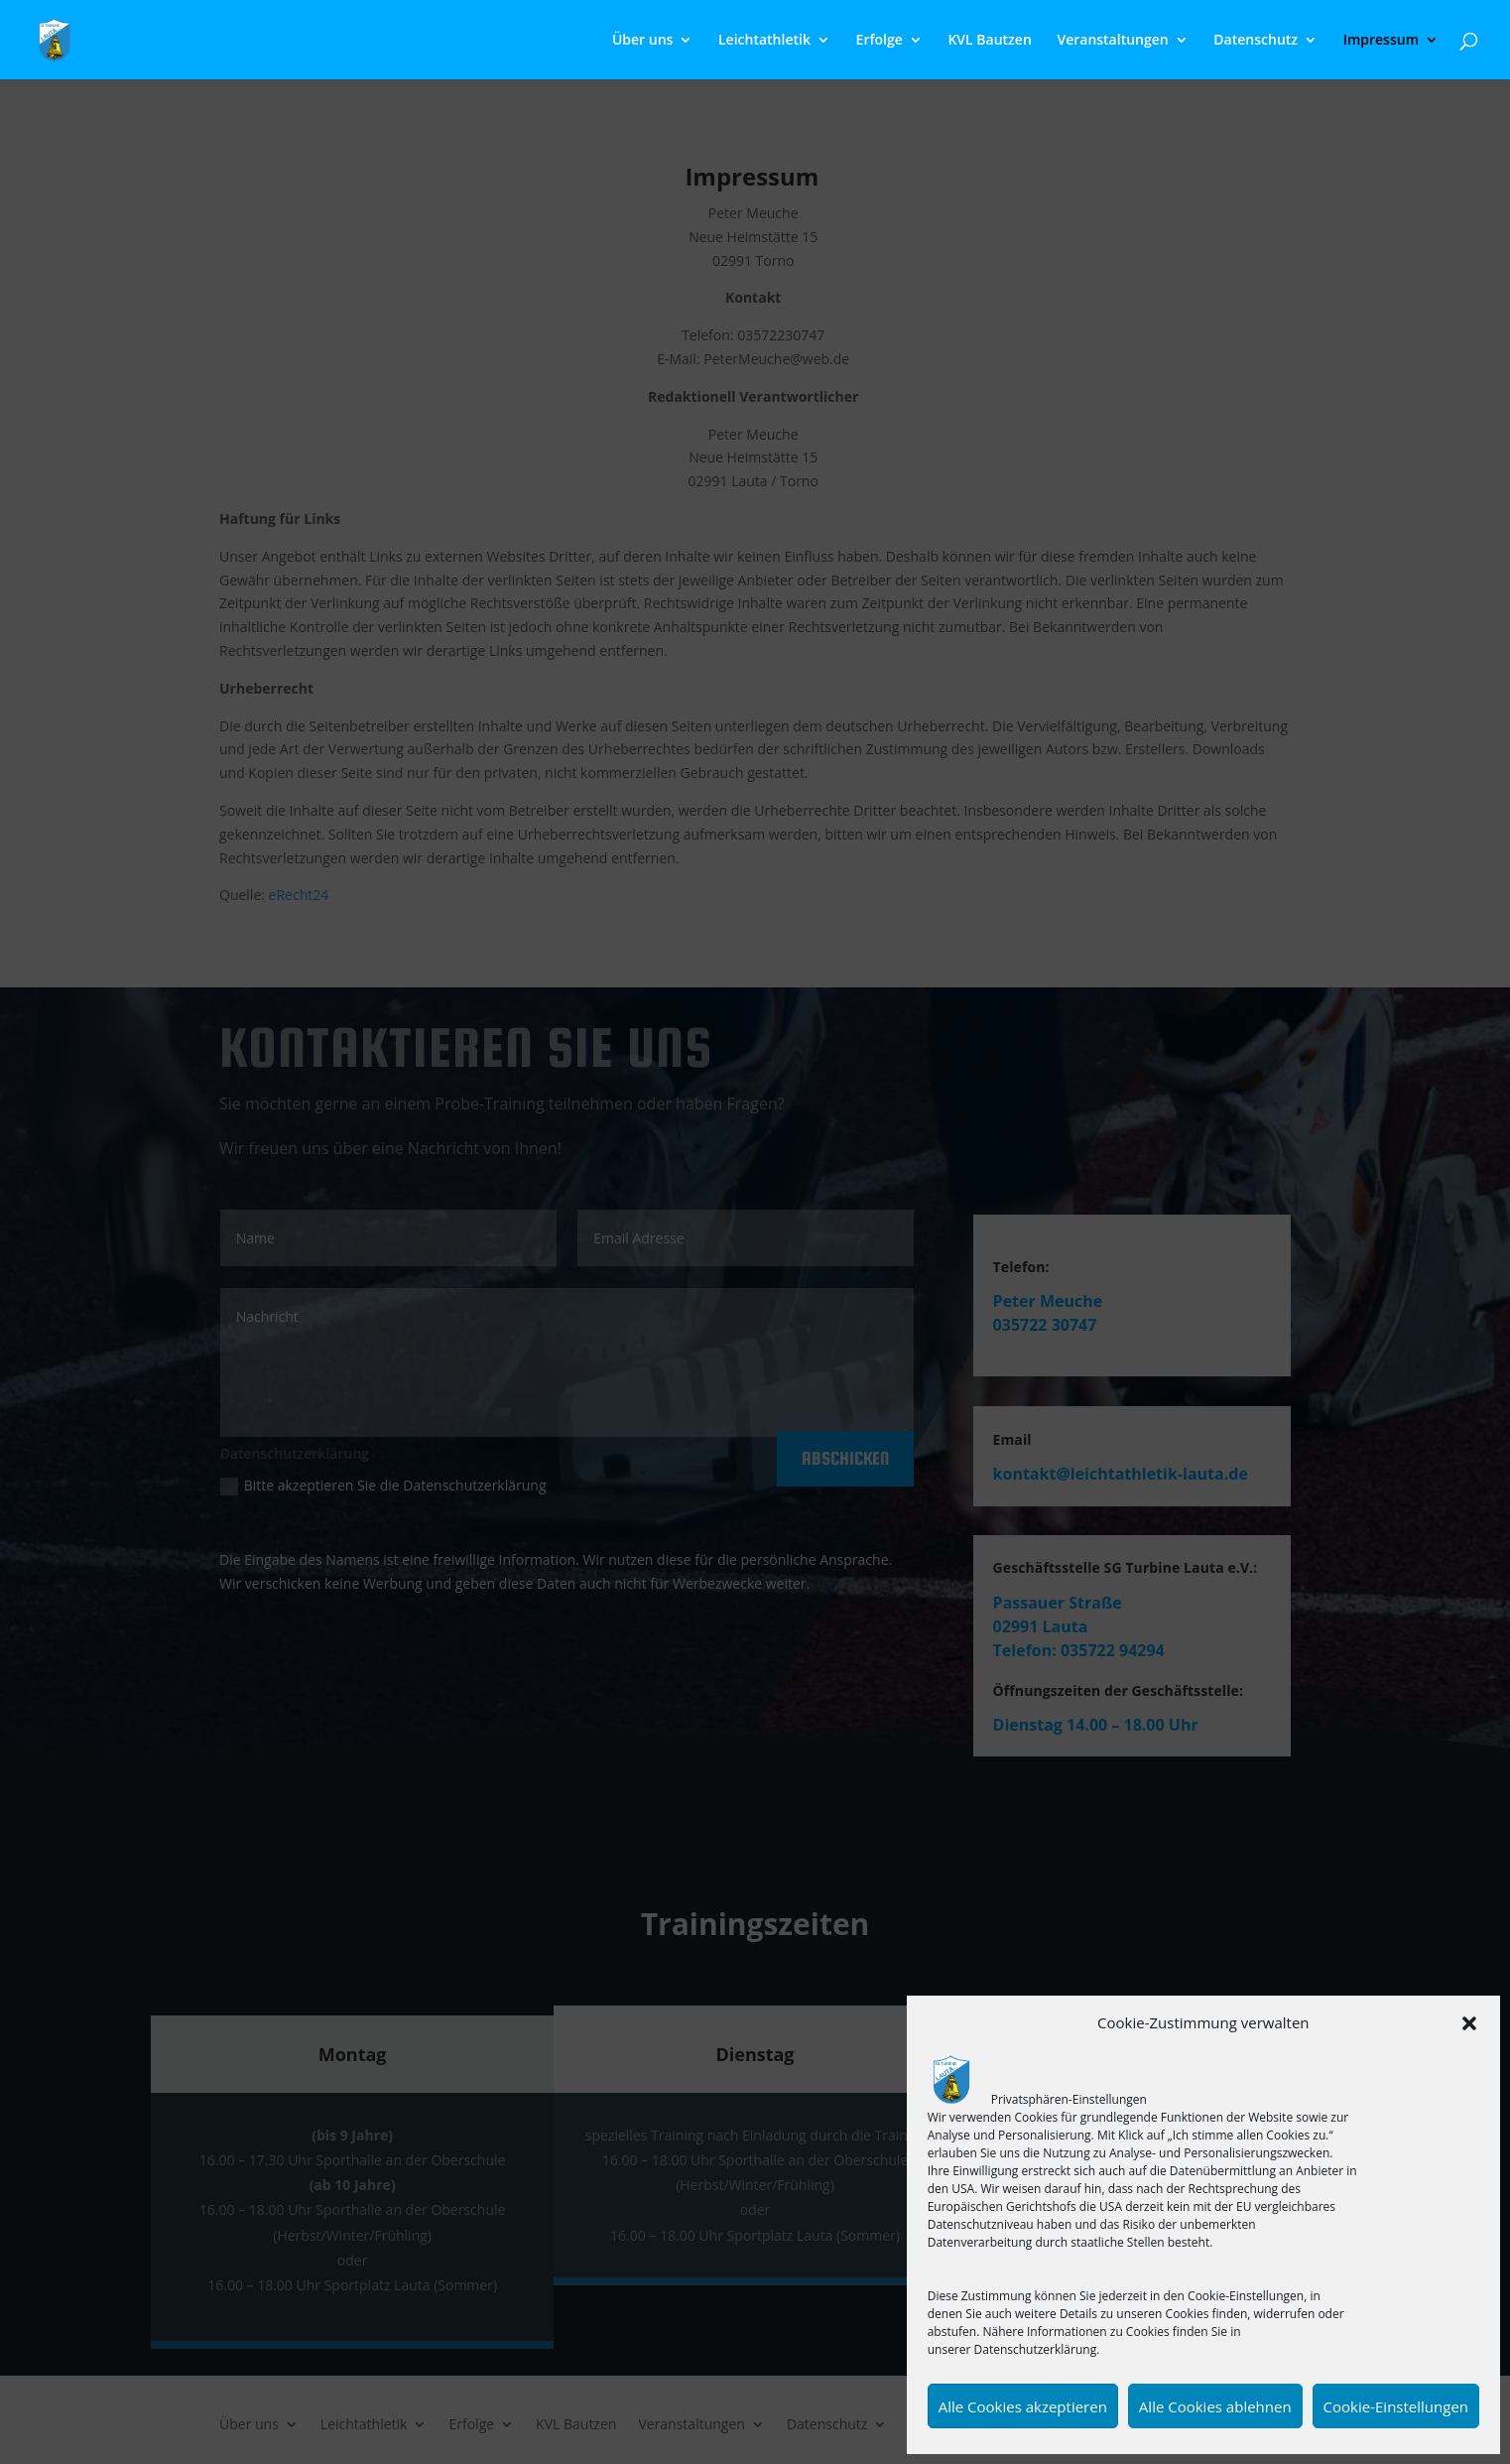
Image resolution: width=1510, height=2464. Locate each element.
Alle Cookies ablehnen (1215, 2406)
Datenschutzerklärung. (1037, 2349)
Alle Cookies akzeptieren (1023, 2406)
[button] (1469, 2023)
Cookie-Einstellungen (1395, 2406)
